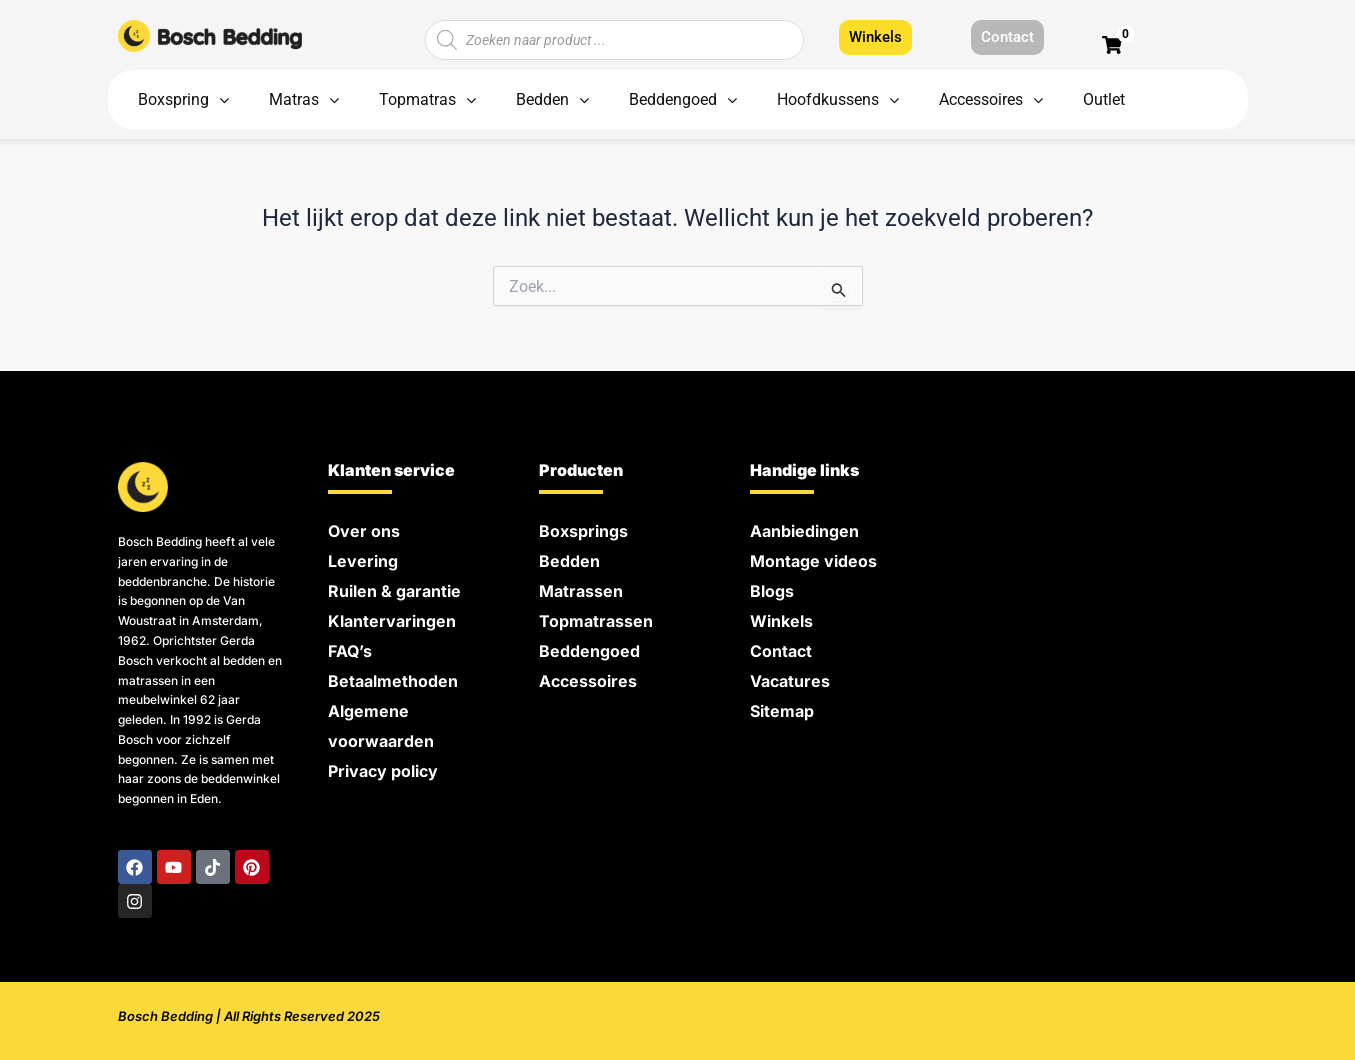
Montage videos (813, 561)
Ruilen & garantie (394, 591)
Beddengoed (589, 651)
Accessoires (588, 681)
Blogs (772, 591)
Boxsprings (583, 531)
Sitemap (782, 711)
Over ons (364, 531)
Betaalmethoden (393, 681)
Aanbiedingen (804, 531)
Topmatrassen (596, 621)
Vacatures (790, 681)
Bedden (569, 561)
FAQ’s (350, 651)
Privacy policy (383, 771)
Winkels (781, 621)
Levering (363, 561)
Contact (781, 651)
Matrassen (581, 591)
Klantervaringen (392, 621)
